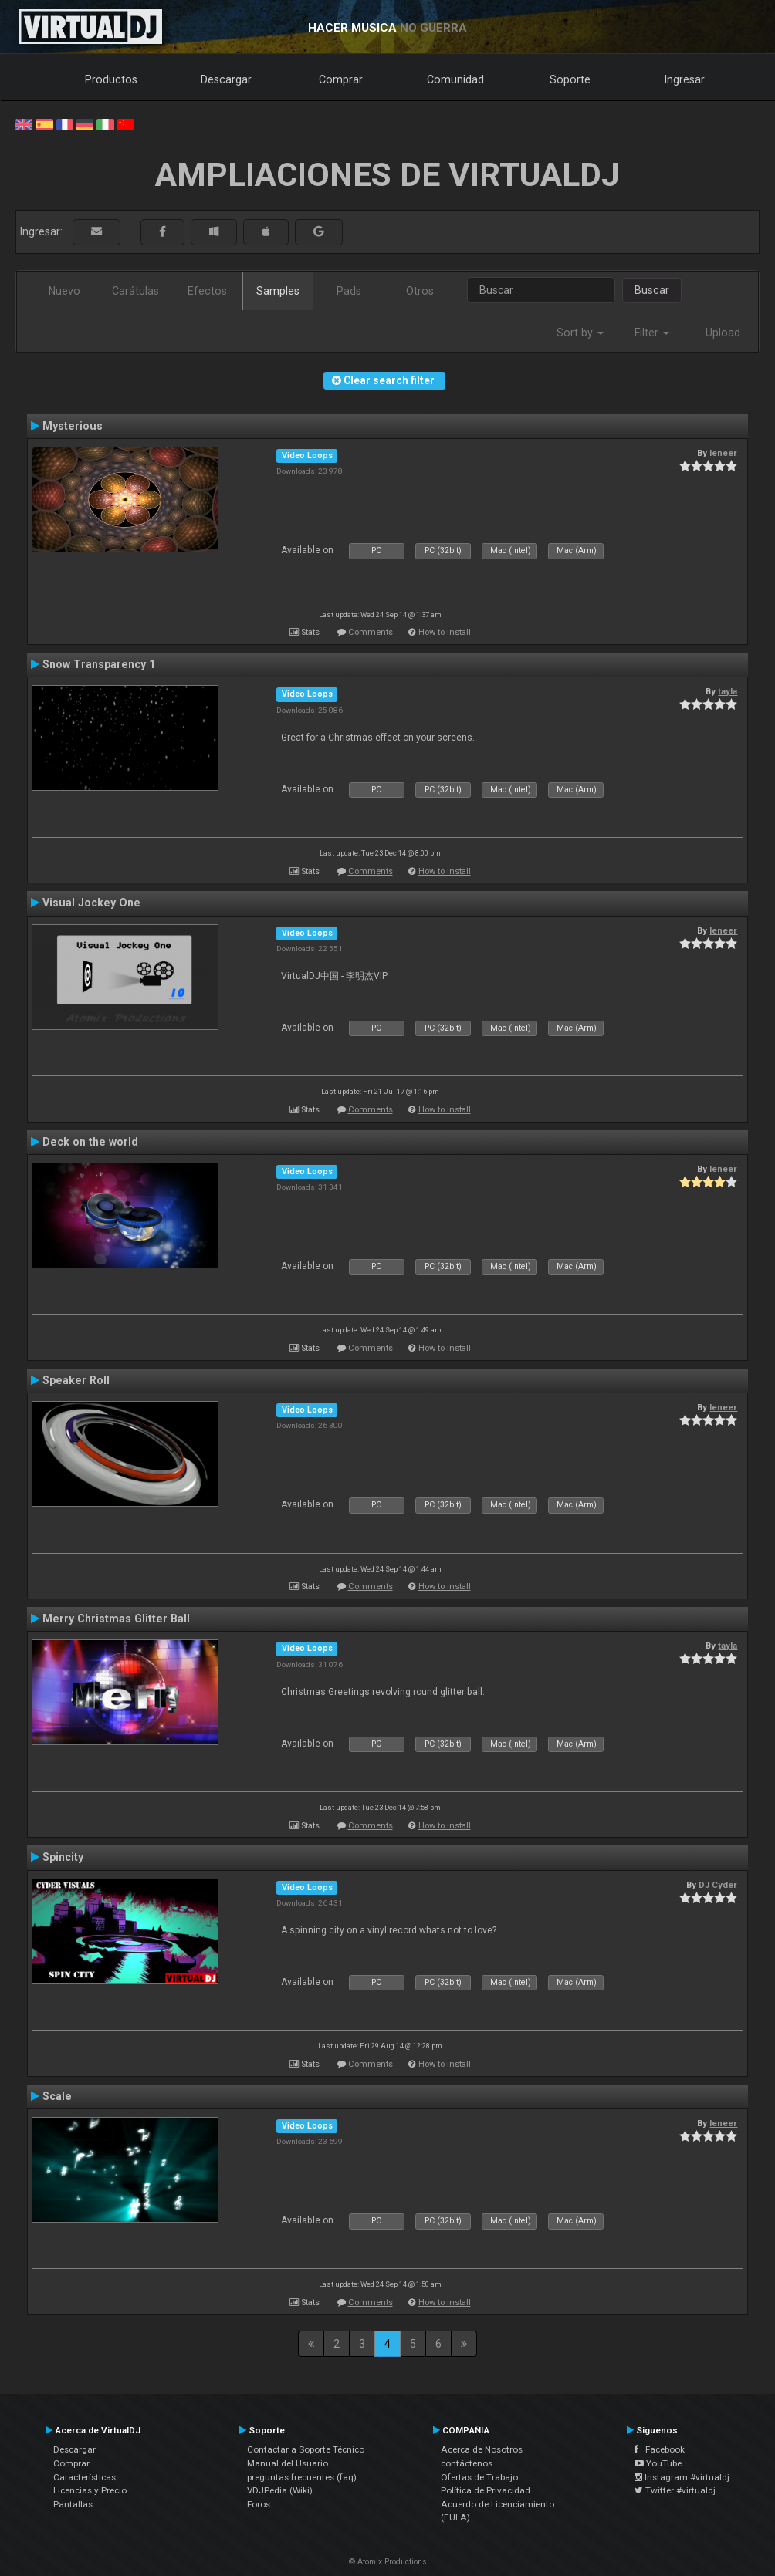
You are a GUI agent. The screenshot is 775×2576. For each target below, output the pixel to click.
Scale (57, 2096)
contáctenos (466, 2463)
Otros (420, 291)
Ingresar (685, 79)
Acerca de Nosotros (482, 2449)
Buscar (652, 290)
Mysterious (72, 426)
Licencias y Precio (90, 2490)
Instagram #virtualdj (682, 2477)
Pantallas (73, 2504)
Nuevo (64, 291)
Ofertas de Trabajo (479, 2477)
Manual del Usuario (287, 2463)
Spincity (62, 1857)
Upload (723, 332)
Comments (370, 632)
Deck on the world (90, 1142)
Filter (652, 332)
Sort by (580, 332)
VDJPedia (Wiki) (280, 2490)
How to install (444, 632)
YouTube (658, 2463)
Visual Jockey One (91, 902)
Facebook (660, 2449)
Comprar (341, 79)
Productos (111, 79)
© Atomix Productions (388, 2562)
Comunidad (455, 79)
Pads (349, 291)
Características (84, 2477)
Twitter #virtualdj (675, 2490)
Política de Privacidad (485, 2490)
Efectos (207, 291)
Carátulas (135, 291)
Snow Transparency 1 (98, 664)
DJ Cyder (718, 1884)
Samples (278, 291)
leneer (723, 452)
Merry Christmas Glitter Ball (116, 1618)
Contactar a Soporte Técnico (305, 2449)
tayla (727, 691)
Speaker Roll (76, 1380)
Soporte (570, 79)
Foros (258, 2504)
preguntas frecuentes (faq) (302, 2477)
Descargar (226, 79)
